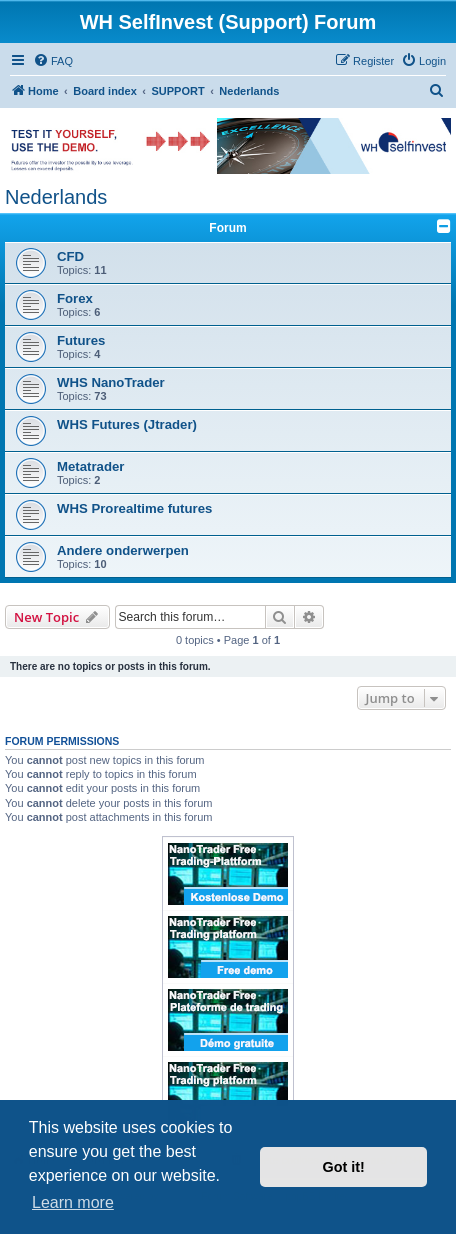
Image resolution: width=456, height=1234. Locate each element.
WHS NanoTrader (111, 382)
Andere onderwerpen (123, 550)
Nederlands (56, 197)
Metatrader (90, 466)
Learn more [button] (73, 1202)
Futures (81, 340)
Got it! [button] (344, 1167)
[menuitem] (53, 61)
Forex (75, 298)
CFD (70, 256)
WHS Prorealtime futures (134, 508)
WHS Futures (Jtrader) (127, 424)
